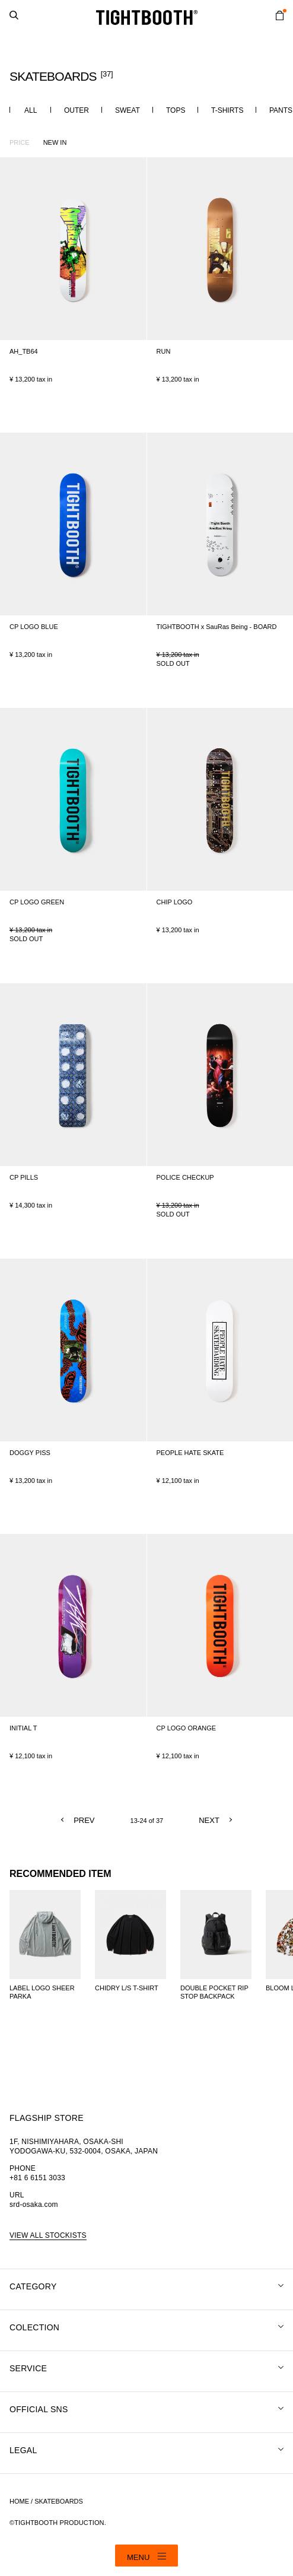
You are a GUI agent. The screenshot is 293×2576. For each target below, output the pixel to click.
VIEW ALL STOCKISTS (48, 2235)
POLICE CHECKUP (185, 1177)
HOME (19, 2501)
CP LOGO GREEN (36, 902)
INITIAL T (23, 1728)
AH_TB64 (23, 351)
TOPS (175, 110)
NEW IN (55, 142)
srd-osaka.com (33, 2204)
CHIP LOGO (175, 902)
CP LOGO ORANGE (186, 1728)
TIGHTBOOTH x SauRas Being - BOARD (217, 626)
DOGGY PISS (29, 1452)
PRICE (19, 142)
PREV (84, 1820)
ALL (30, 110)
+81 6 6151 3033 (37, 2178)
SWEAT (127, 110)
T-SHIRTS (227, 110)
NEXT (209, 1820)
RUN (164, 351)
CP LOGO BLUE (33, 626)
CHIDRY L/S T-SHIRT (126, 1987)
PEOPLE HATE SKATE (190, 1452)
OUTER (76, 110)
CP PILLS (23, 1177)
